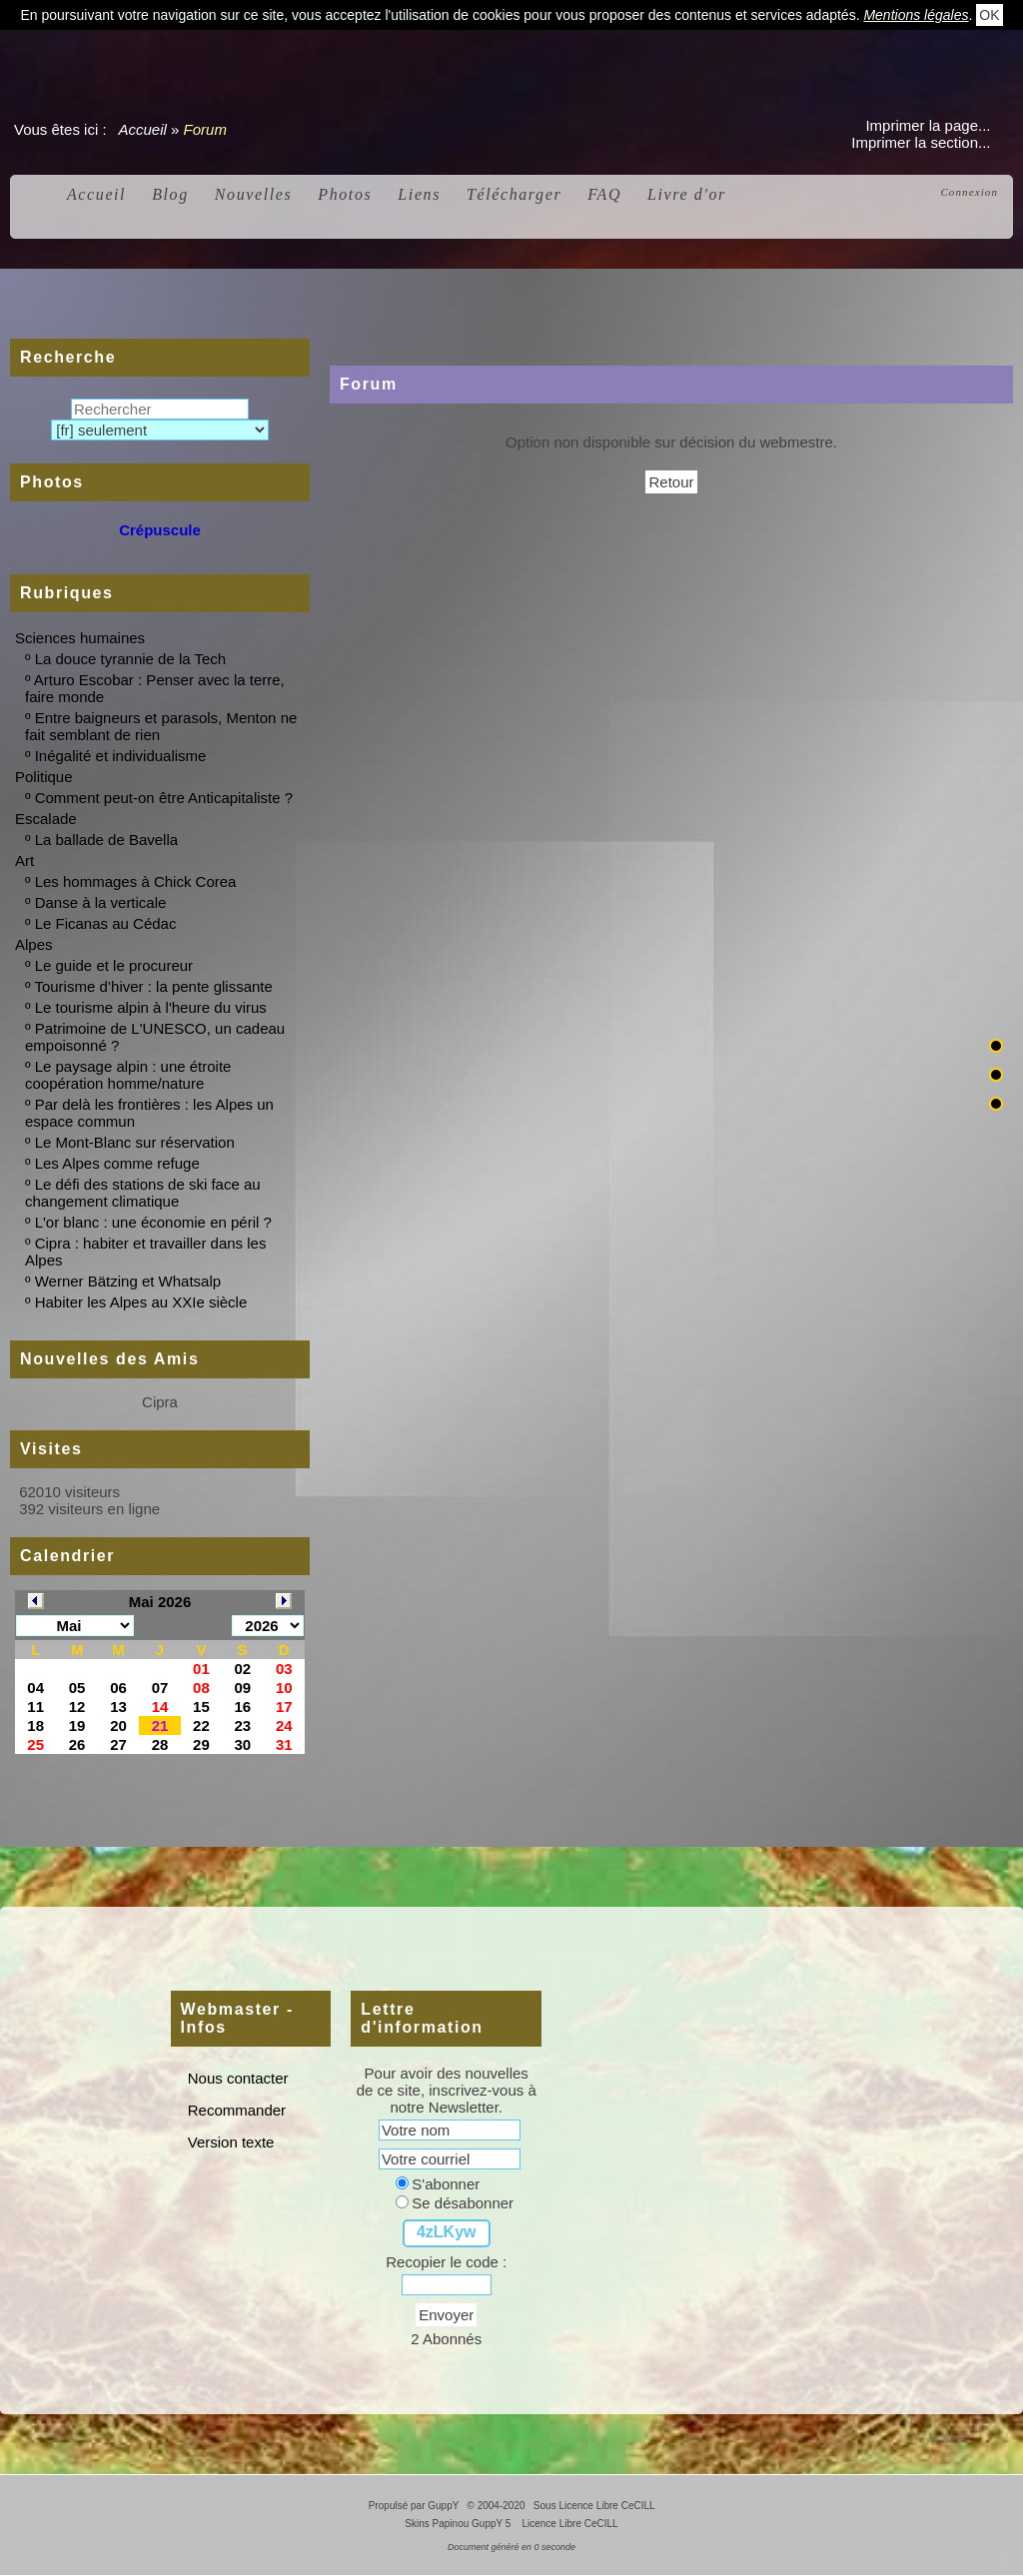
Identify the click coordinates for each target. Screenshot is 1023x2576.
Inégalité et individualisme (121, 755)
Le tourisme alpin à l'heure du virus (151, 1007)
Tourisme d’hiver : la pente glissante (153, 986)
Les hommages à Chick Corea (136, 881)
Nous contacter (236, 2078)
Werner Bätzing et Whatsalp (128, 1281)
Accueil (143, 129)
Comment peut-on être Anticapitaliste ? (164, 797)
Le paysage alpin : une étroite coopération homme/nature (128, 1075)
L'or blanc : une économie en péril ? (153, 1222)
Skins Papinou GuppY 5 (460, 2523)
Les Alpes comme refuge (117, 1163)
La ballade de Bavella (106, 839)
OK (989, 15)
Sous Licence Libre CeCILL (595, 2505)
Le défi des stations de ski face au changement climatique (143, 1193)
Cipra (160, 1401)
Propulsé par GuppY (415, 2505)
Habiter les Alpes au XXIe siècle (141, 1301)
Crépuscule (160, 529)
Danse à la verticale (101, 902)
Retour (670, 481)
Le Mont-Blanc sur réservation (135, 1142)
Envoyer (446, 2314)
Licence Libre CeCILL (568, 2523)
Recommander (235, 2110)
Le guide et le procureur (114, 965)
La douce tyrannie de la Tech (131, 658)
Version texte (229, 2142)
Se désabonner (454, 2202)
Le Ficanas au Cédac (106, 923)
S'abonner (438, 2183)
